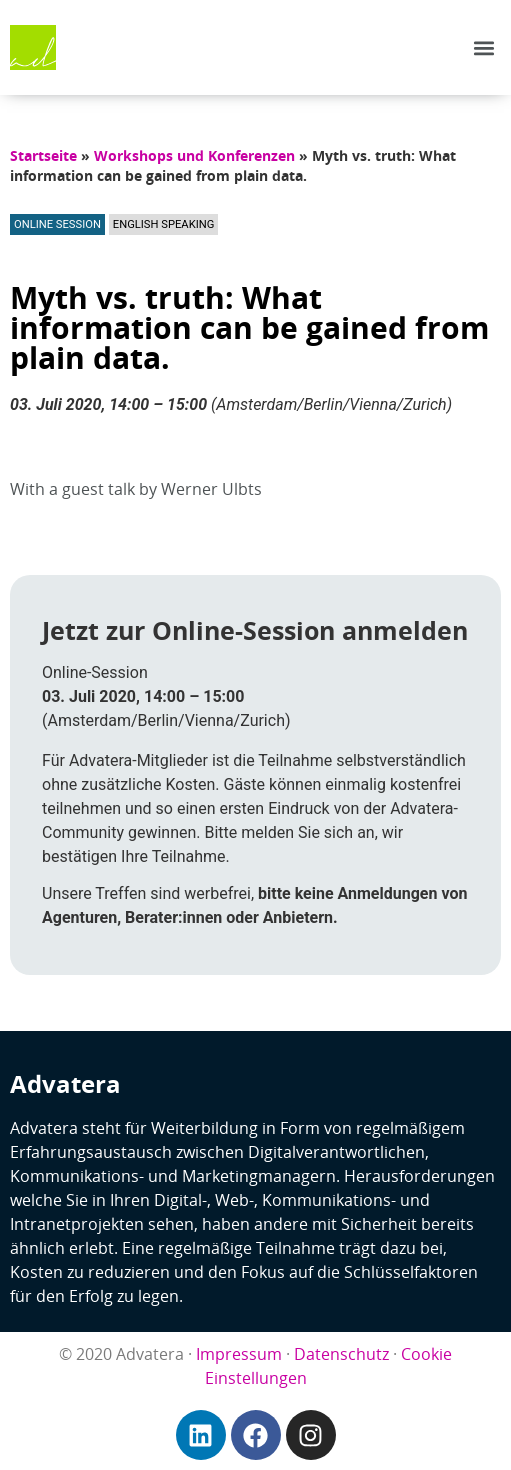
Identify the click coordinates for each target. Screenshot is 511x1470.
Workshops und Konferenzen (194, 155)
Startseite (43, 155)
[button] (484, 47)
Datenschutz (341, 1354)
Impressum (239, 1354)
